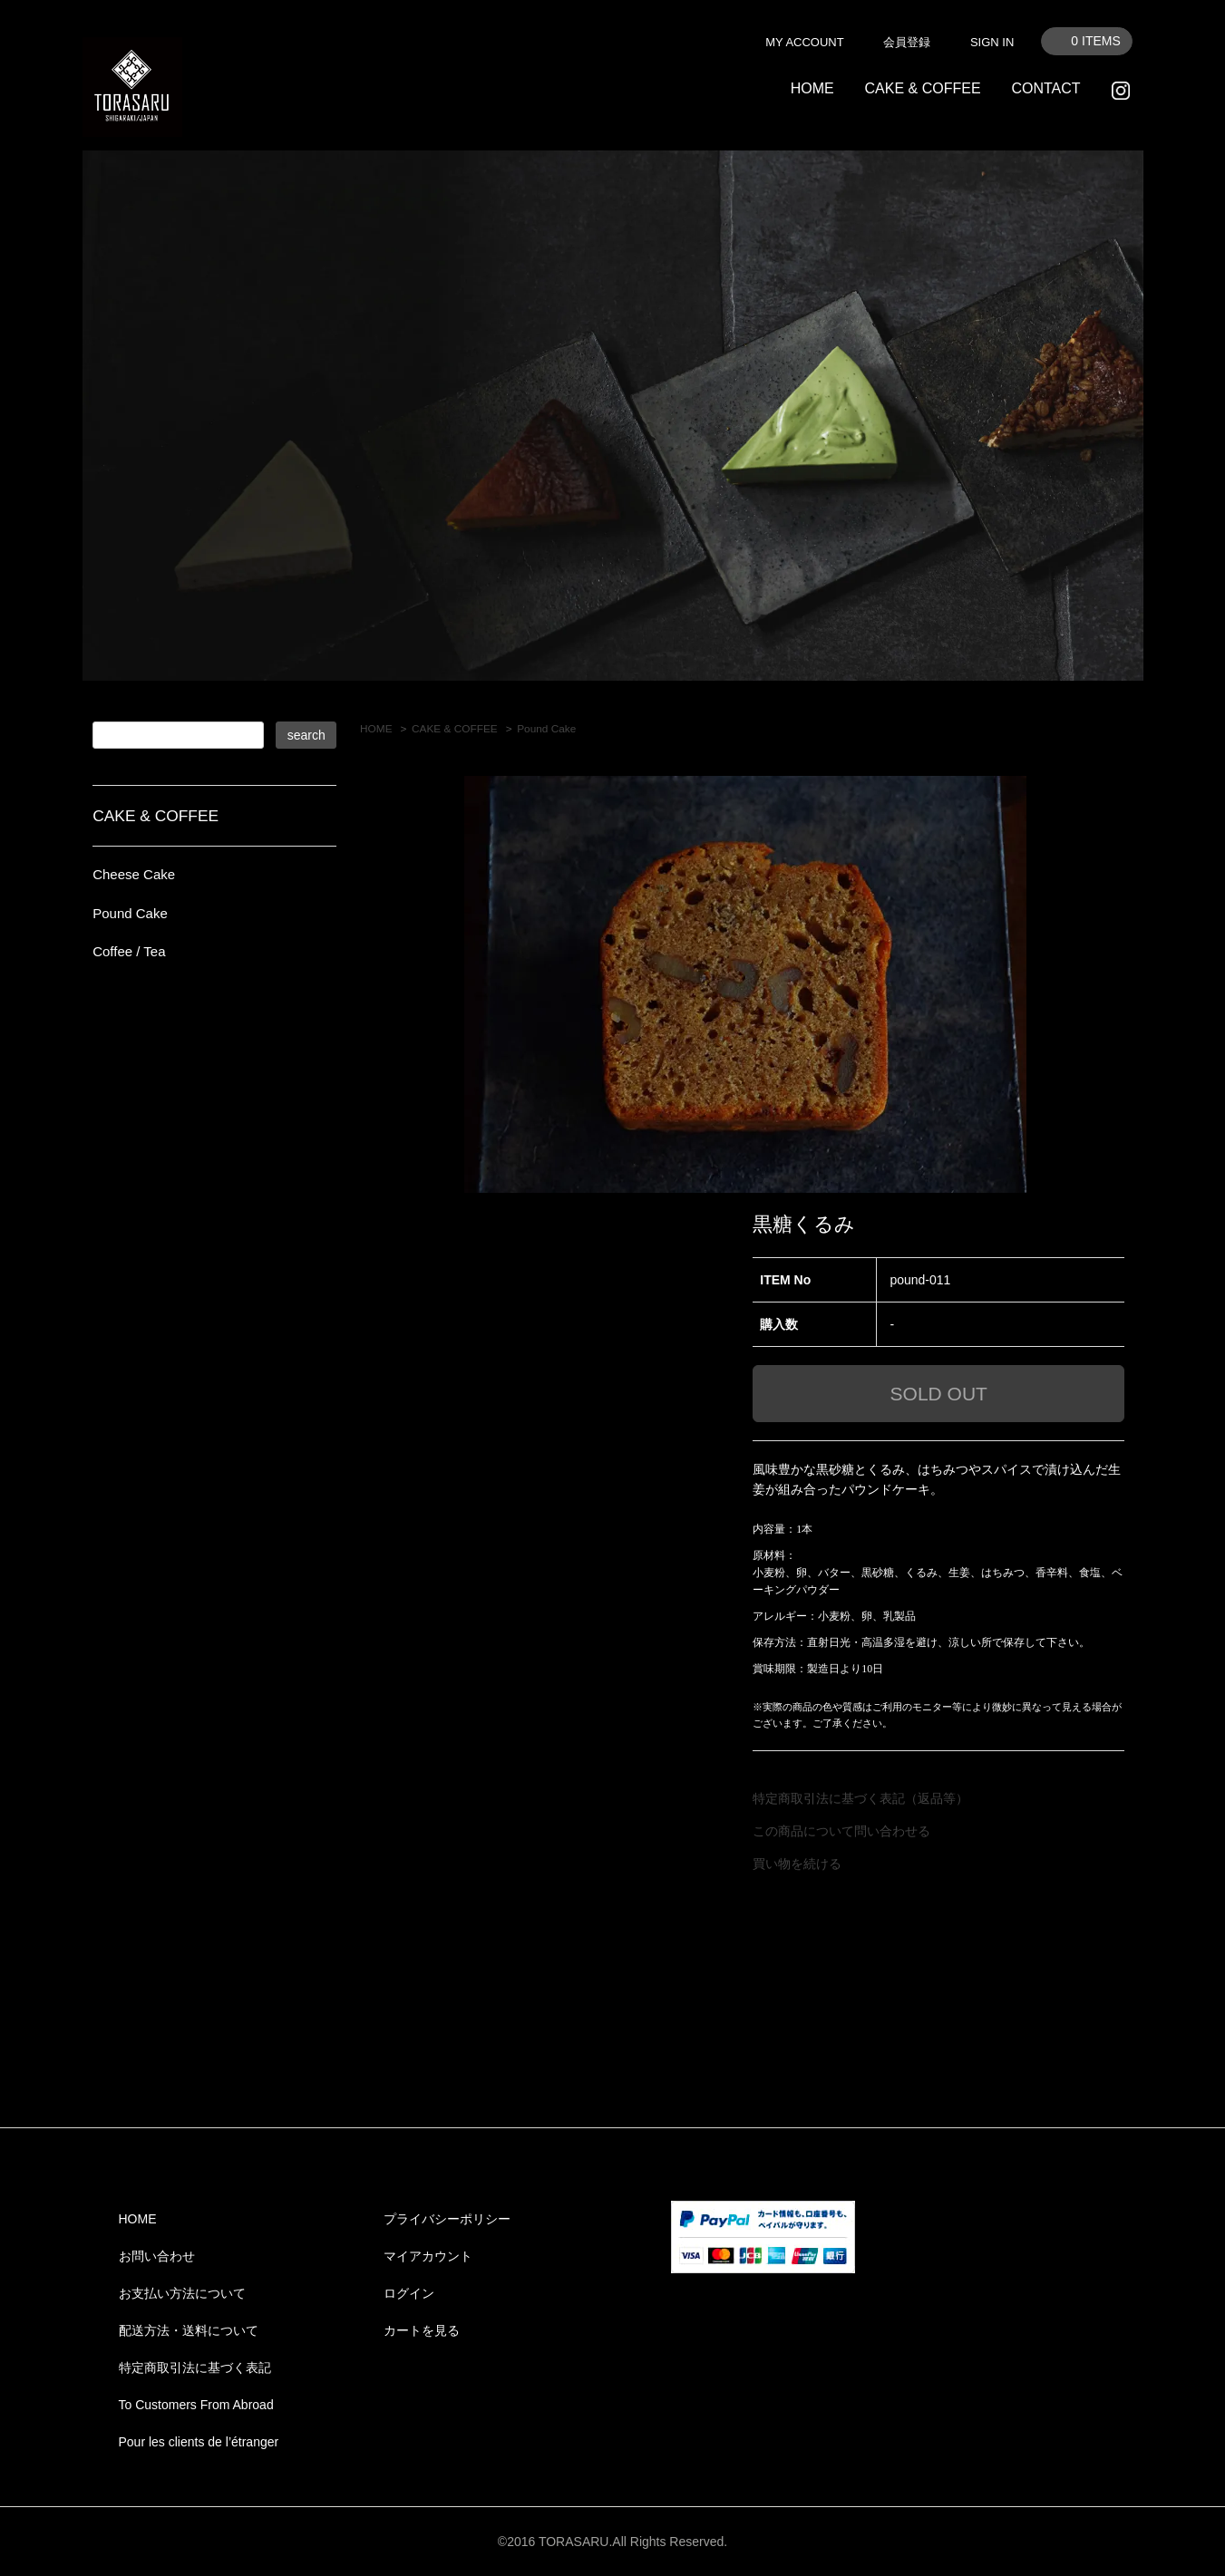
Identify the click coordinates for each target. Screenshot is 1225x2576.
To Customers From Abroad (196, 2404)
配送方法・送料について (188, 2330)
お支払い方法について (182, 2293)
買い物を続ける (797, 1863)
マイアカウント (428, 2256)
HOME (812, 88)
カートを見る (422, 2330)
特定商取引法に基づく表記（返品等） (860, 1798)
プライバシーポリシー (447, 2219)
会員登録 (906, 42)
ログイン (409, 2293)
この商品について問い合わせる (841, 1831)
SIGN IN (992, 42)
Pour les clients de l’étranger (199, 2442)
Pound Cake (546, 728)
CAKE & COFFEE (923, 88)
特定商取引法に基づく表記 (195, 2367)
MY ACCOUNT (804, 42)
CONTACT (1045, 88)
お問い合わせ (157, 2256)
